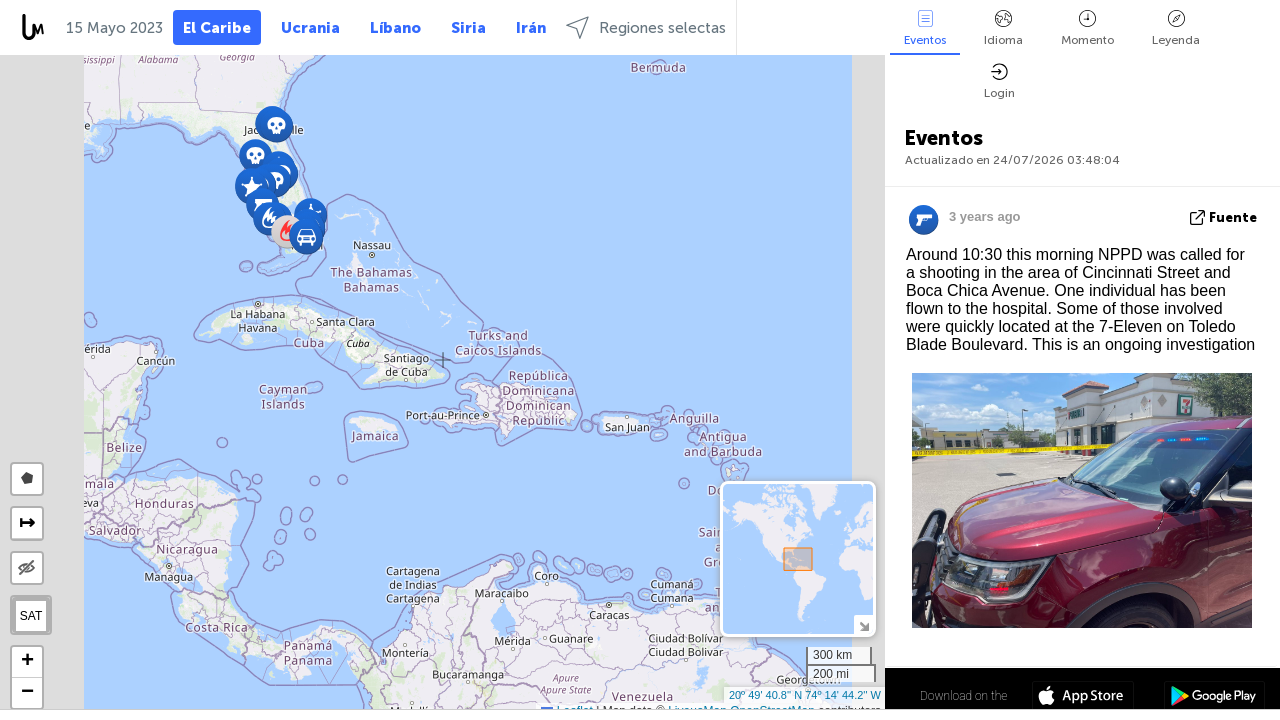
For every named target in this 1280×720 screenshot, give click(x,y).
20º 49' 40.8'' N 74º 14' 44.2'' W (805, 695)
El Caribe (217, 28)
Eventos (925, 28)
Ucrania (310, 28)
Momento (1087, 28)
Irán (531, 28)
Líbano (395, 28)
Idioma (1003, 28)
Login (999, 81)
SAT (31, 616)
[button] (276, 125)
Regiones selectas (646, 27)
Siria (468, 28)
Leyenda (1176, 28)
